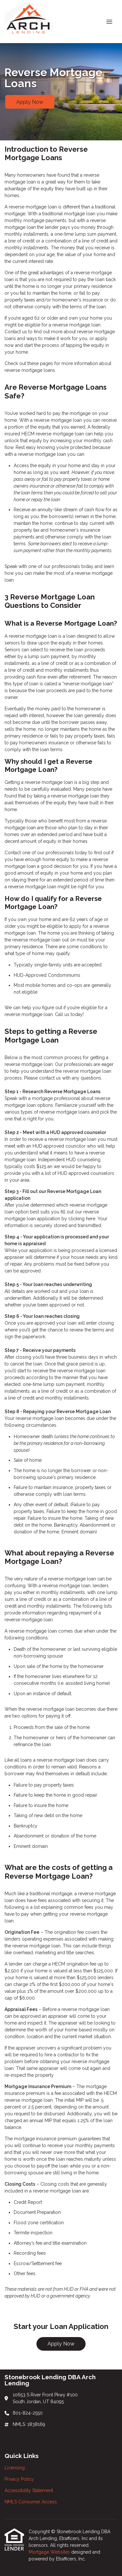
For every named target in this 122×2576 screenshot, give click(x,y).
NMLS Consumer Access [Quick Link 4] (31, 2501)
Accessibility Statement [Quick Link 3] (29, 2490)
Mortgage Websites (50, 2552)
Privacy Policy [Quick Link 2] (19, 2479)
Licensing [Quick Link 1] (15, 2467)
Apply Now (29, 102)
